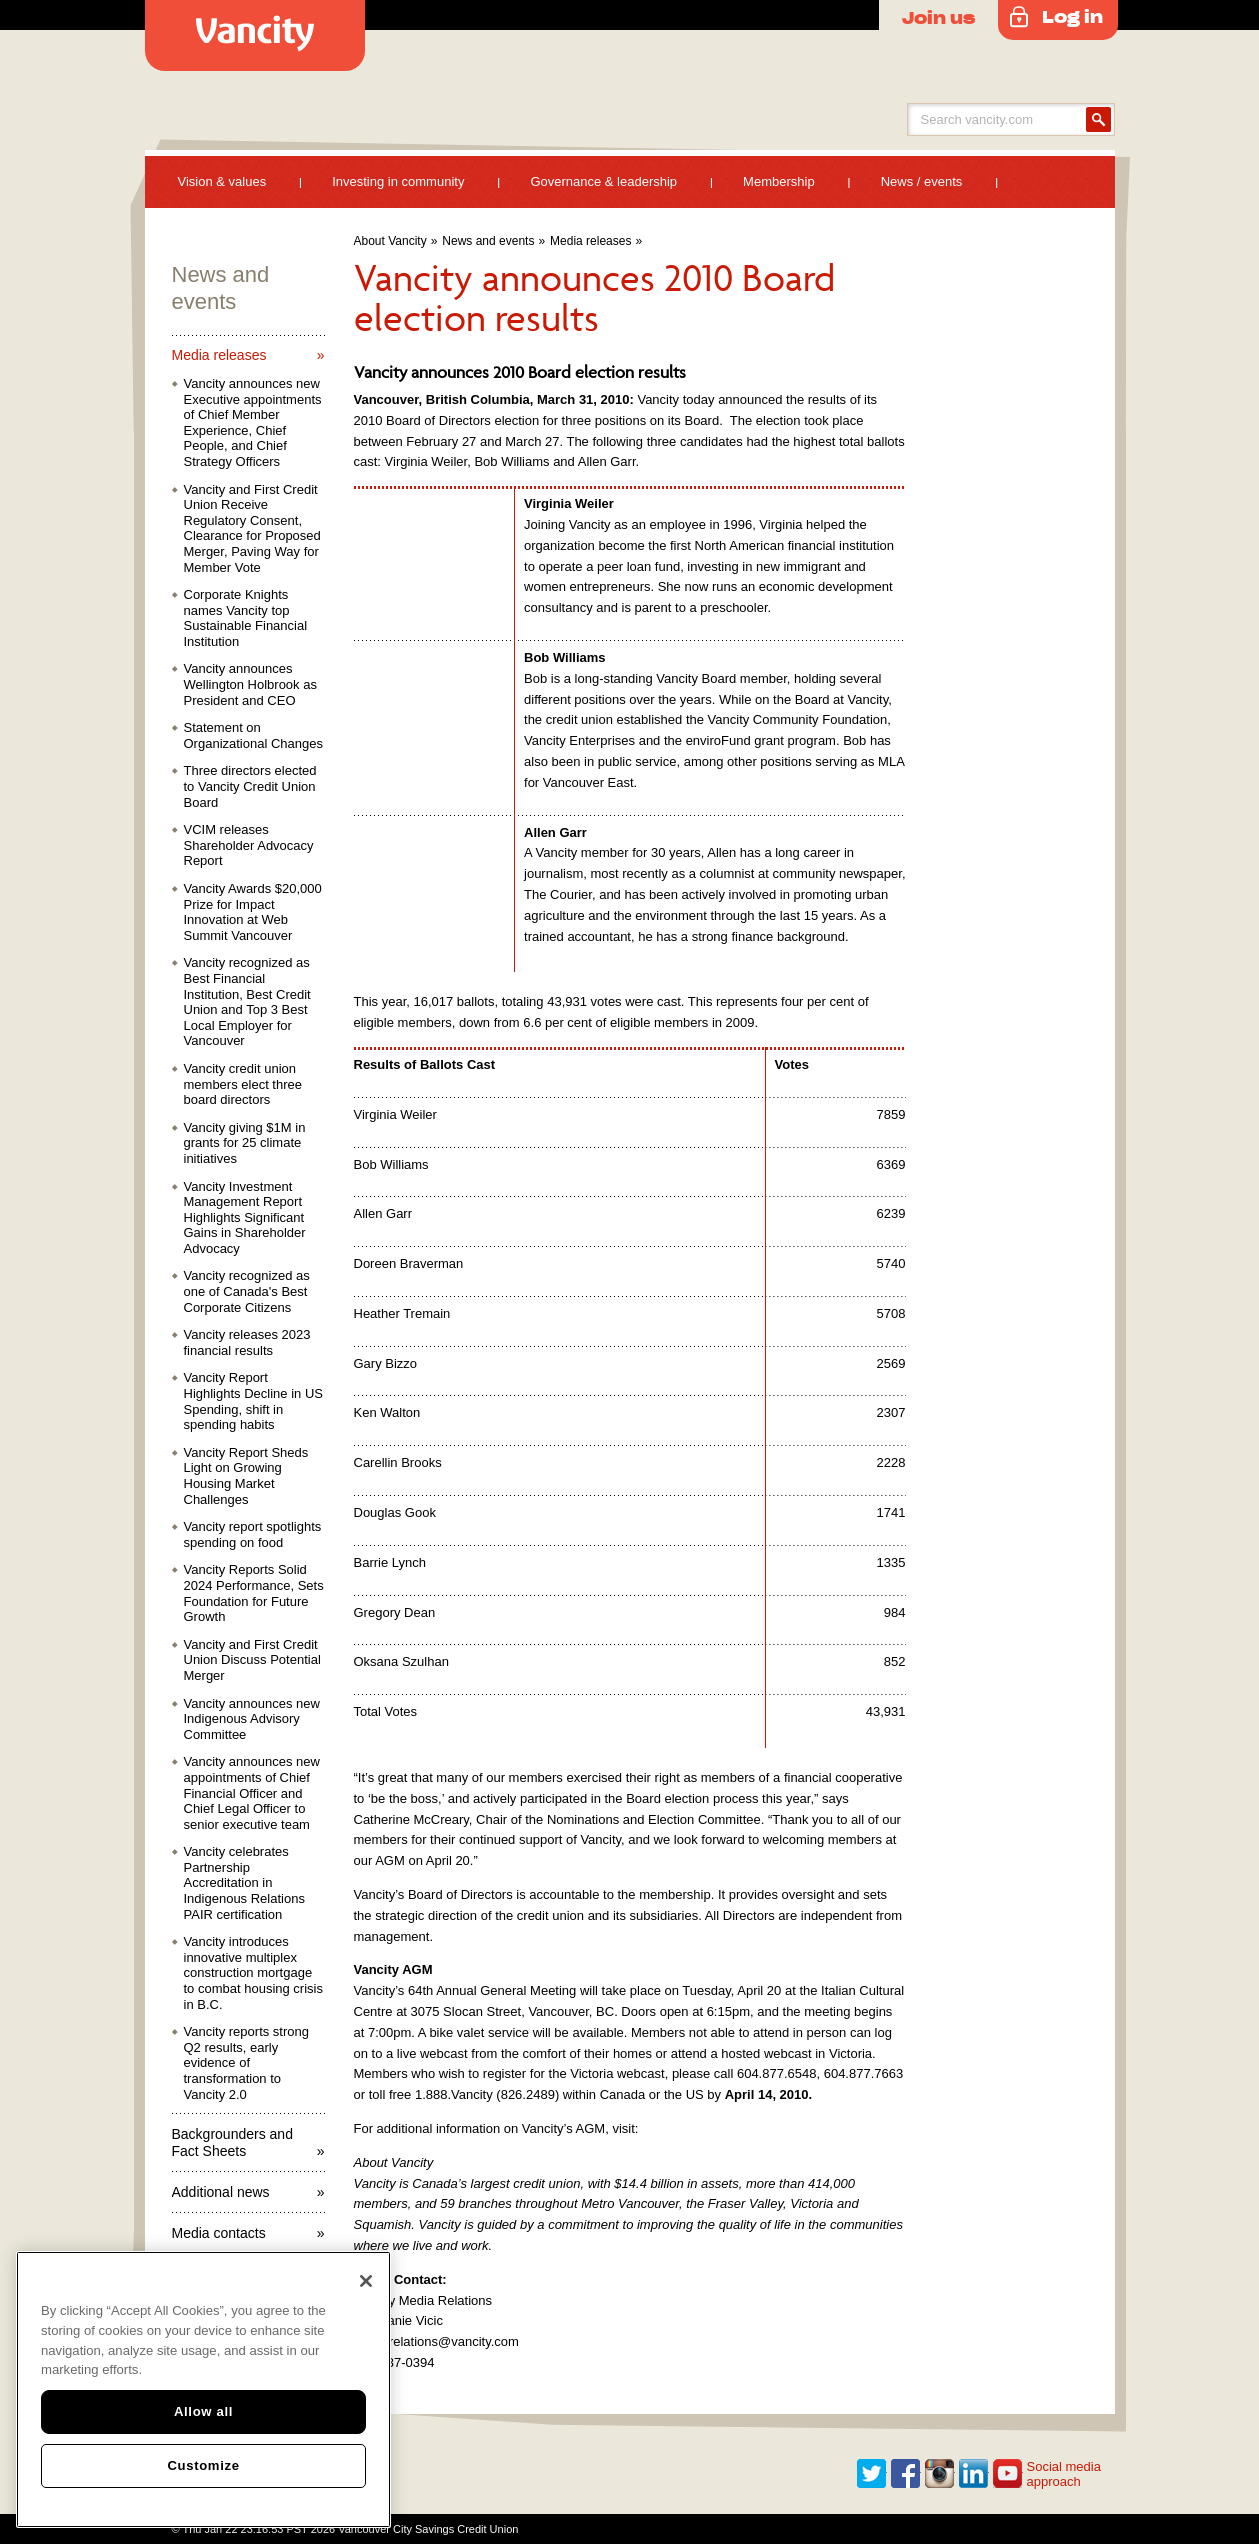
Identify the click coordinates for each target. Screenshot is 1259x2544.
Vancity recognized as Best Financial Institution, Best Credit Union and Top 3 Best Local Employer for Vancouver (247, 1001)
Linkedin (974, 2474)
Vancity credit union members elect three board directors (243, 1084)
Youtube (1008, 2474)
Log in (1072, 16)
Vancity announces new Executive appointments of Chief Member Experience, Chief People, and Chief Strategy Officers (253, 422)
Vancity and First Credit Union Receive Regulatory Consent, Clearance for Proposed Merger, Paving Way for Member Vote (252, 528)
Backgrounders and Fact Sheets (232, 2142)
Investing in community (398, 181)
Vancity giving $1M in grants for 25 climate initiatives (245, 1143)
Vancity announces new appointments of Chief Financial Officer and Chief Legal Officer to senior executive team (252, 1792)
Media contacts (219, 2233)
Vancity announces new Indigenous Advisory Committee (252, 1719)
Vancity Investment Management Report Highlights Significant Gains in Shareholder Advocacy (245, 1217)
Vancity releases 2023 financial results (247, 1342)
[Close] (366, 2281)
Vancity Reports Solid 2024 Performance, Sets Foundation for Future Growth (254, 1593)
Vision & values (222, 181)
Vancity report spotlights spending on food (253, 1534)
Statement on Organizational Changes (253, 735)
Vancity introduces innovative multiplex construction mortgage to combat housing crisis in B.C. (253, 1972)
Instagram (940, 2474)
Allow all (203, 2411)
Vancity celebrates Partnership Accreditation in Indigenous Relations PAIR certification (244, 1882)
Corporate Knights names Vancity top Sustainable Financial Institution (246, 618)
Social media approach (1064, 2474)
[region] (203, 2389)
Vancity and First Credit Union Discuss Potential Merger (252, 1660)
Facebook (906, 2474)
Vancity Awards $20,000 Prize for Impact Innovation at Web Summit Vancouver (253, 912)
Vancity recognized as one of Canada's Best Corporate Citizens (247, 1291)
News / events (922, 181)
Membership (779, 181)
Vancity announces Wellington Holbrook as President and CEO (250, 684)
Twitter (872, 2474)
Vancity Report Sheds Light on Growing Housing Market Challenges (246, 1476)
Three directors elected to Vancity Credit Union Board (250, 786)
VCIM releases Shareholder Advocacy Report (249, 845)
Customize (203, 2465)
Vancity (255, 35)
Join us (938, 17)
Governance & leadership (603, 181)
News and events (488, 241)
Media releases (590, 241)
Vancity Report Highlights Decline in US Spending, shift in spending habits (253, 1401)
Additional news (221, 2192)
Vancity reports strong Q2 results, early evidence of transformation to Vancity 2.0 (246, 2062)
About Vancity (390, 241)
